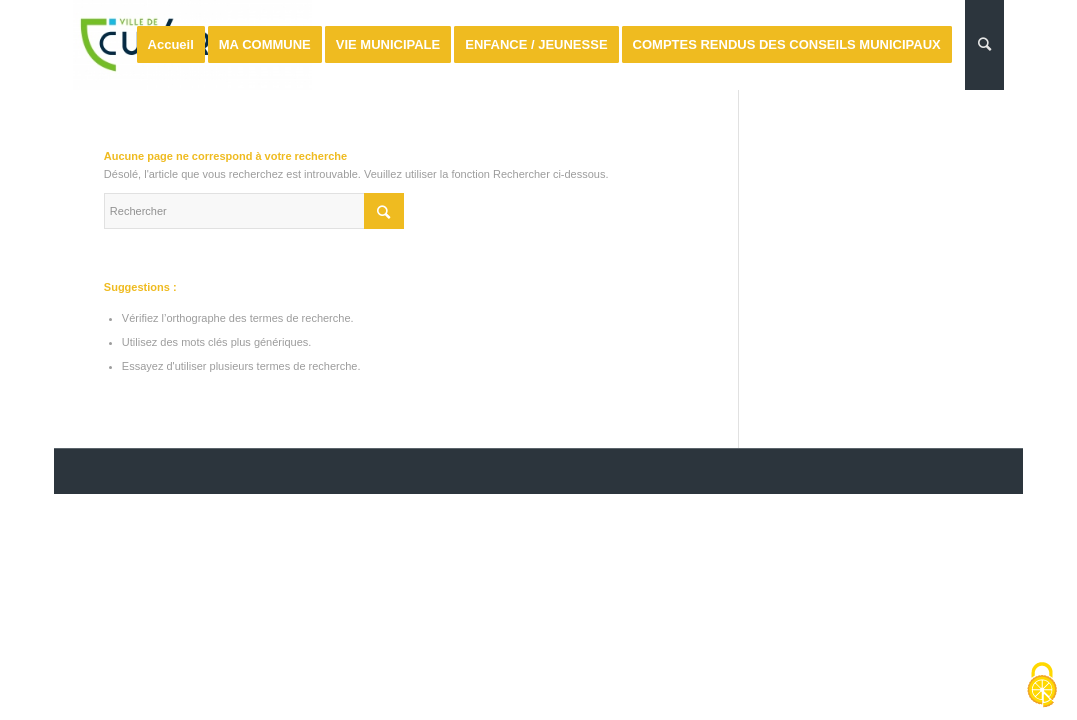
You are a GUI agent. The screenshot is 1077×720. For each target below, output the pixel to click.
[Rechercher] (984, 45)
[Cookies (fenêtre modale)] (1042, 686)
